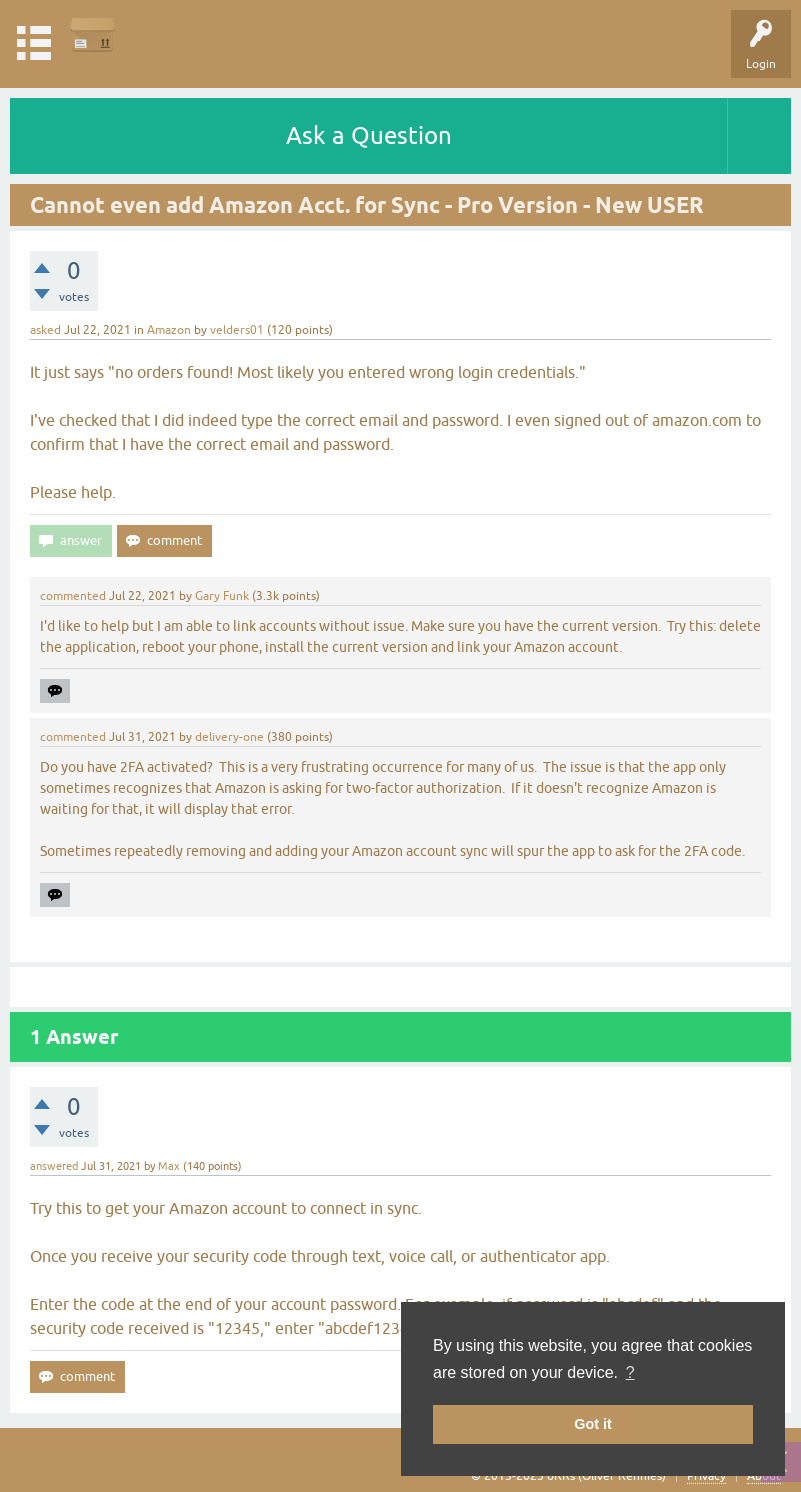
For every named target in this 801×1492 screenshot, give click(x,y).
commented (73, 596)
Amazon (169, 330)
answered (54, 1166)
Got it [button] (593, 1424)
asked (45, 330)
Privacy (706, 1476)
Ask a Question (369, 135)
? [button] (630, 1372)
